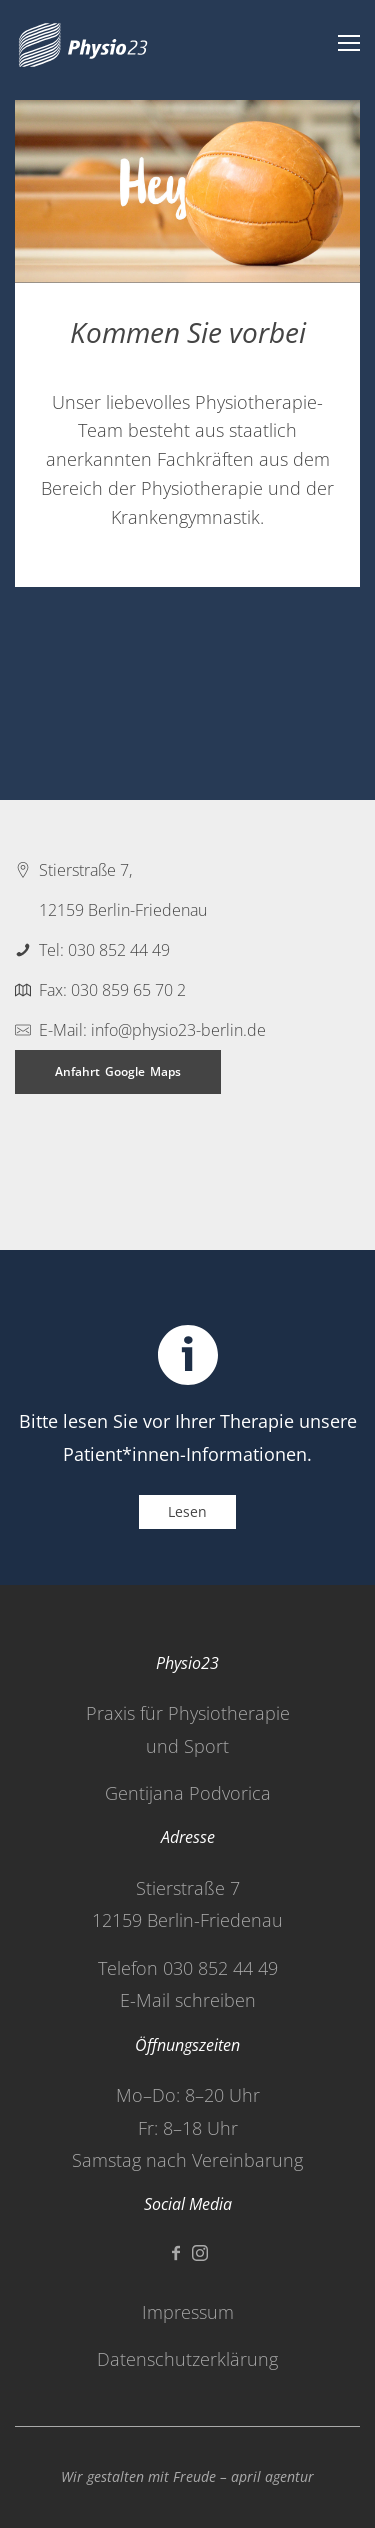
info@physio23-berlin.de (178, 1030)
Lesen (187, 1511)
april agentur (272, 2476)
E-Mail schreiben (188, 2000)
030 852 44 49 (119, 950)
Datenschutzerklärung (187, 2359)
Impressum (188, 2312)
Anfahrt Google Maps (118, 1071)
